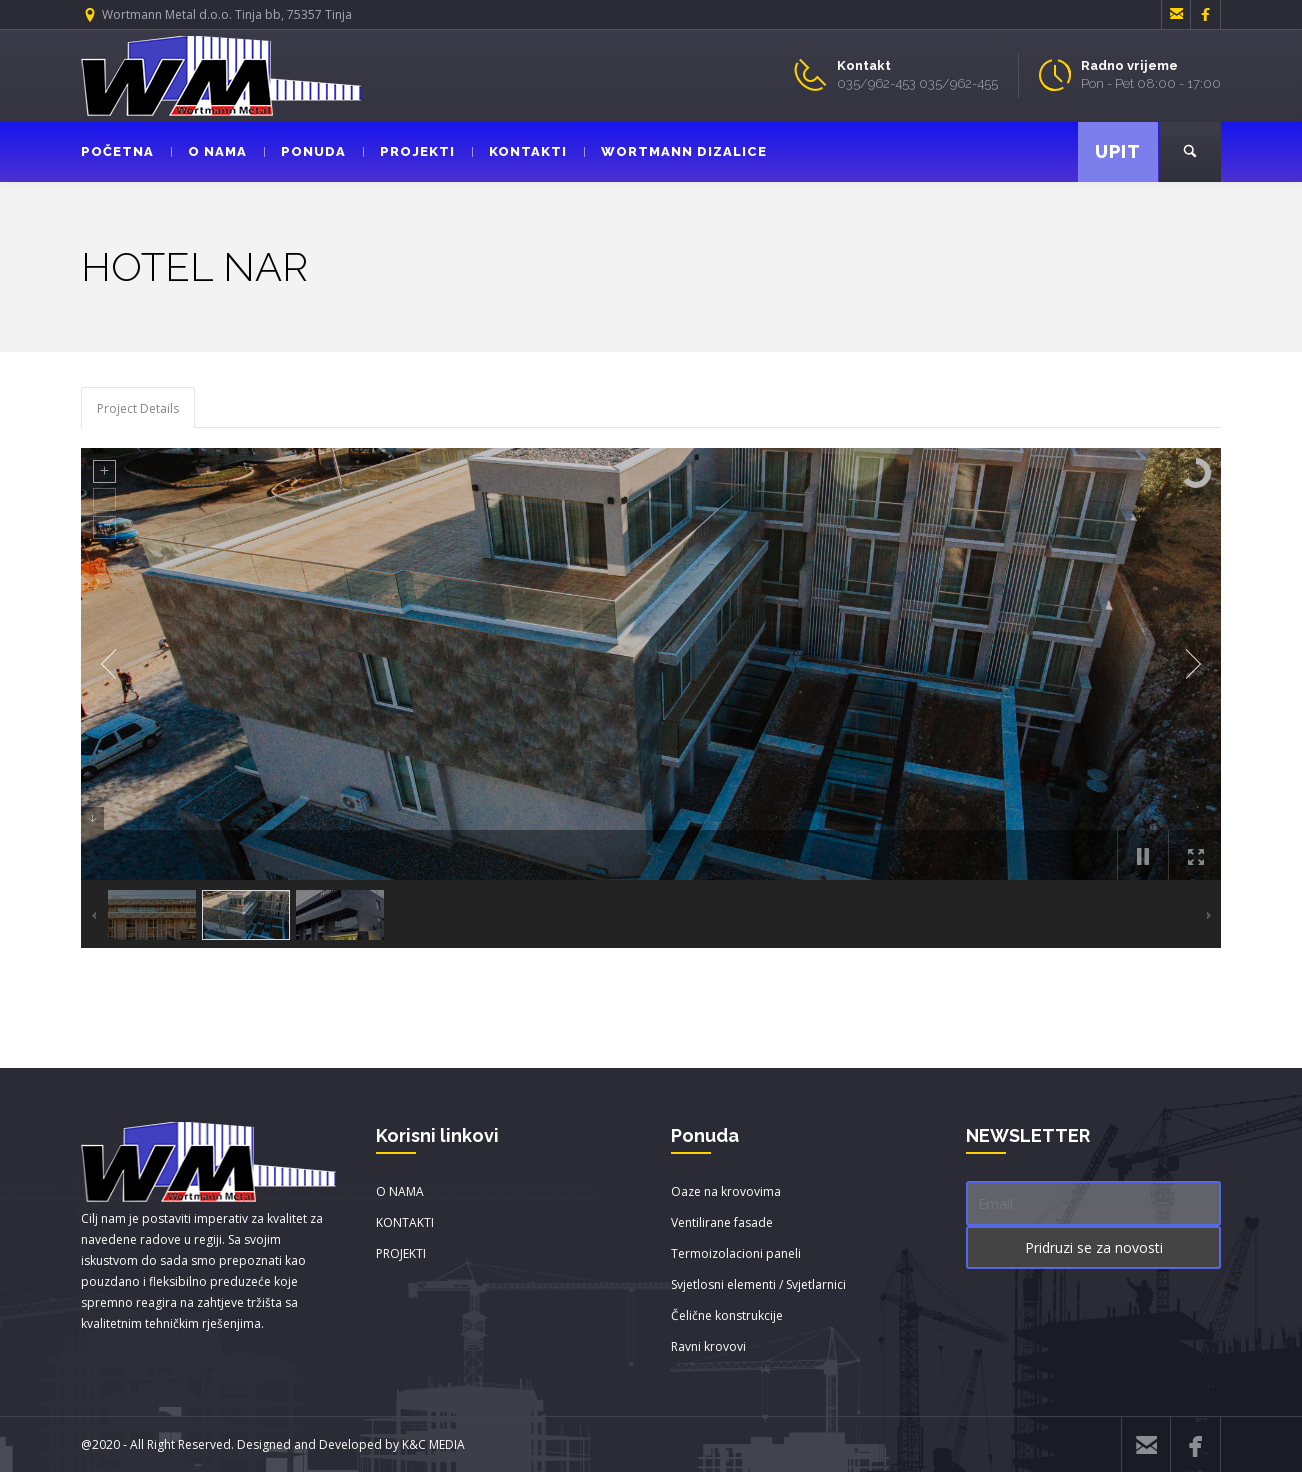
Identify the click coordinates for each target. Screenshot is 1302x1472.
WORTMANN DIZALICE (675, 151)
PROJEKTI (409, 151)
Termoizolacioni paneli (736, 1253)
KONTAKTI (519, 151)
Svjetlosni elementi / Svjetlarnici (758, 1284)
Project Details (138, 408)
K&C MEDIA (433, 1444)
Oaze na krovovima (726, 1191)
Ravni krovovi (708, 1346)
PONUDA (305, 151)
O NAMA (209, 151)
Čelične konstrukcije (727, 1315)
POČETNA (117, 151)
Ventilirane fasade (722, 1222)
